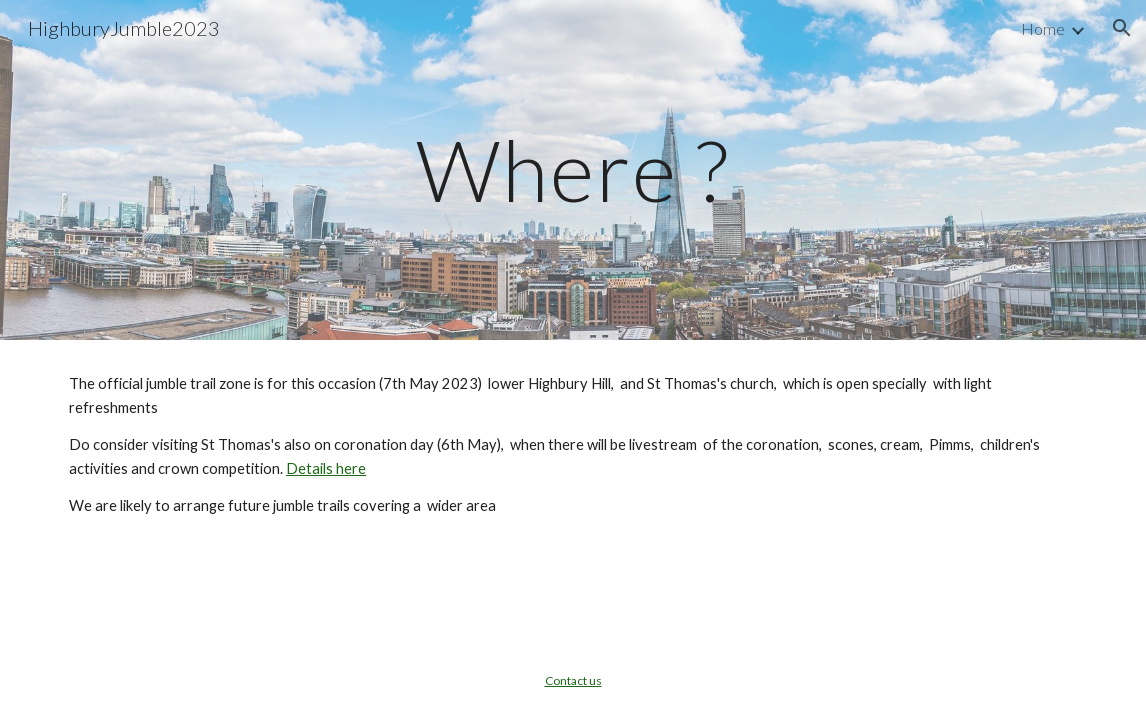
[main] (573, 169)
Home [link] (1043, 28)
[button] (1122, 28)
